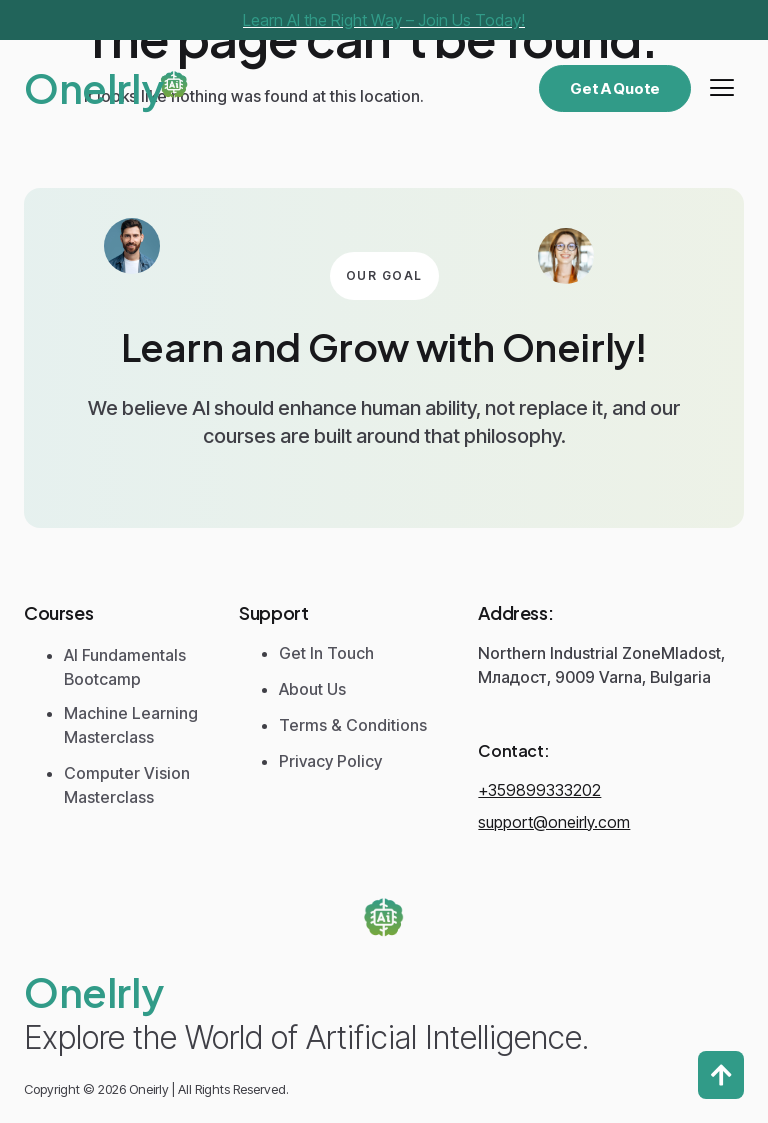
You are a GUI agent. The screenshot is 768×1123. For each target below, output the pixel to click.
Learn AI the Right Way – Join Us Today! (384, 20)
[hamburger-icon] (721, 88)
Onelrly (93, 87)
